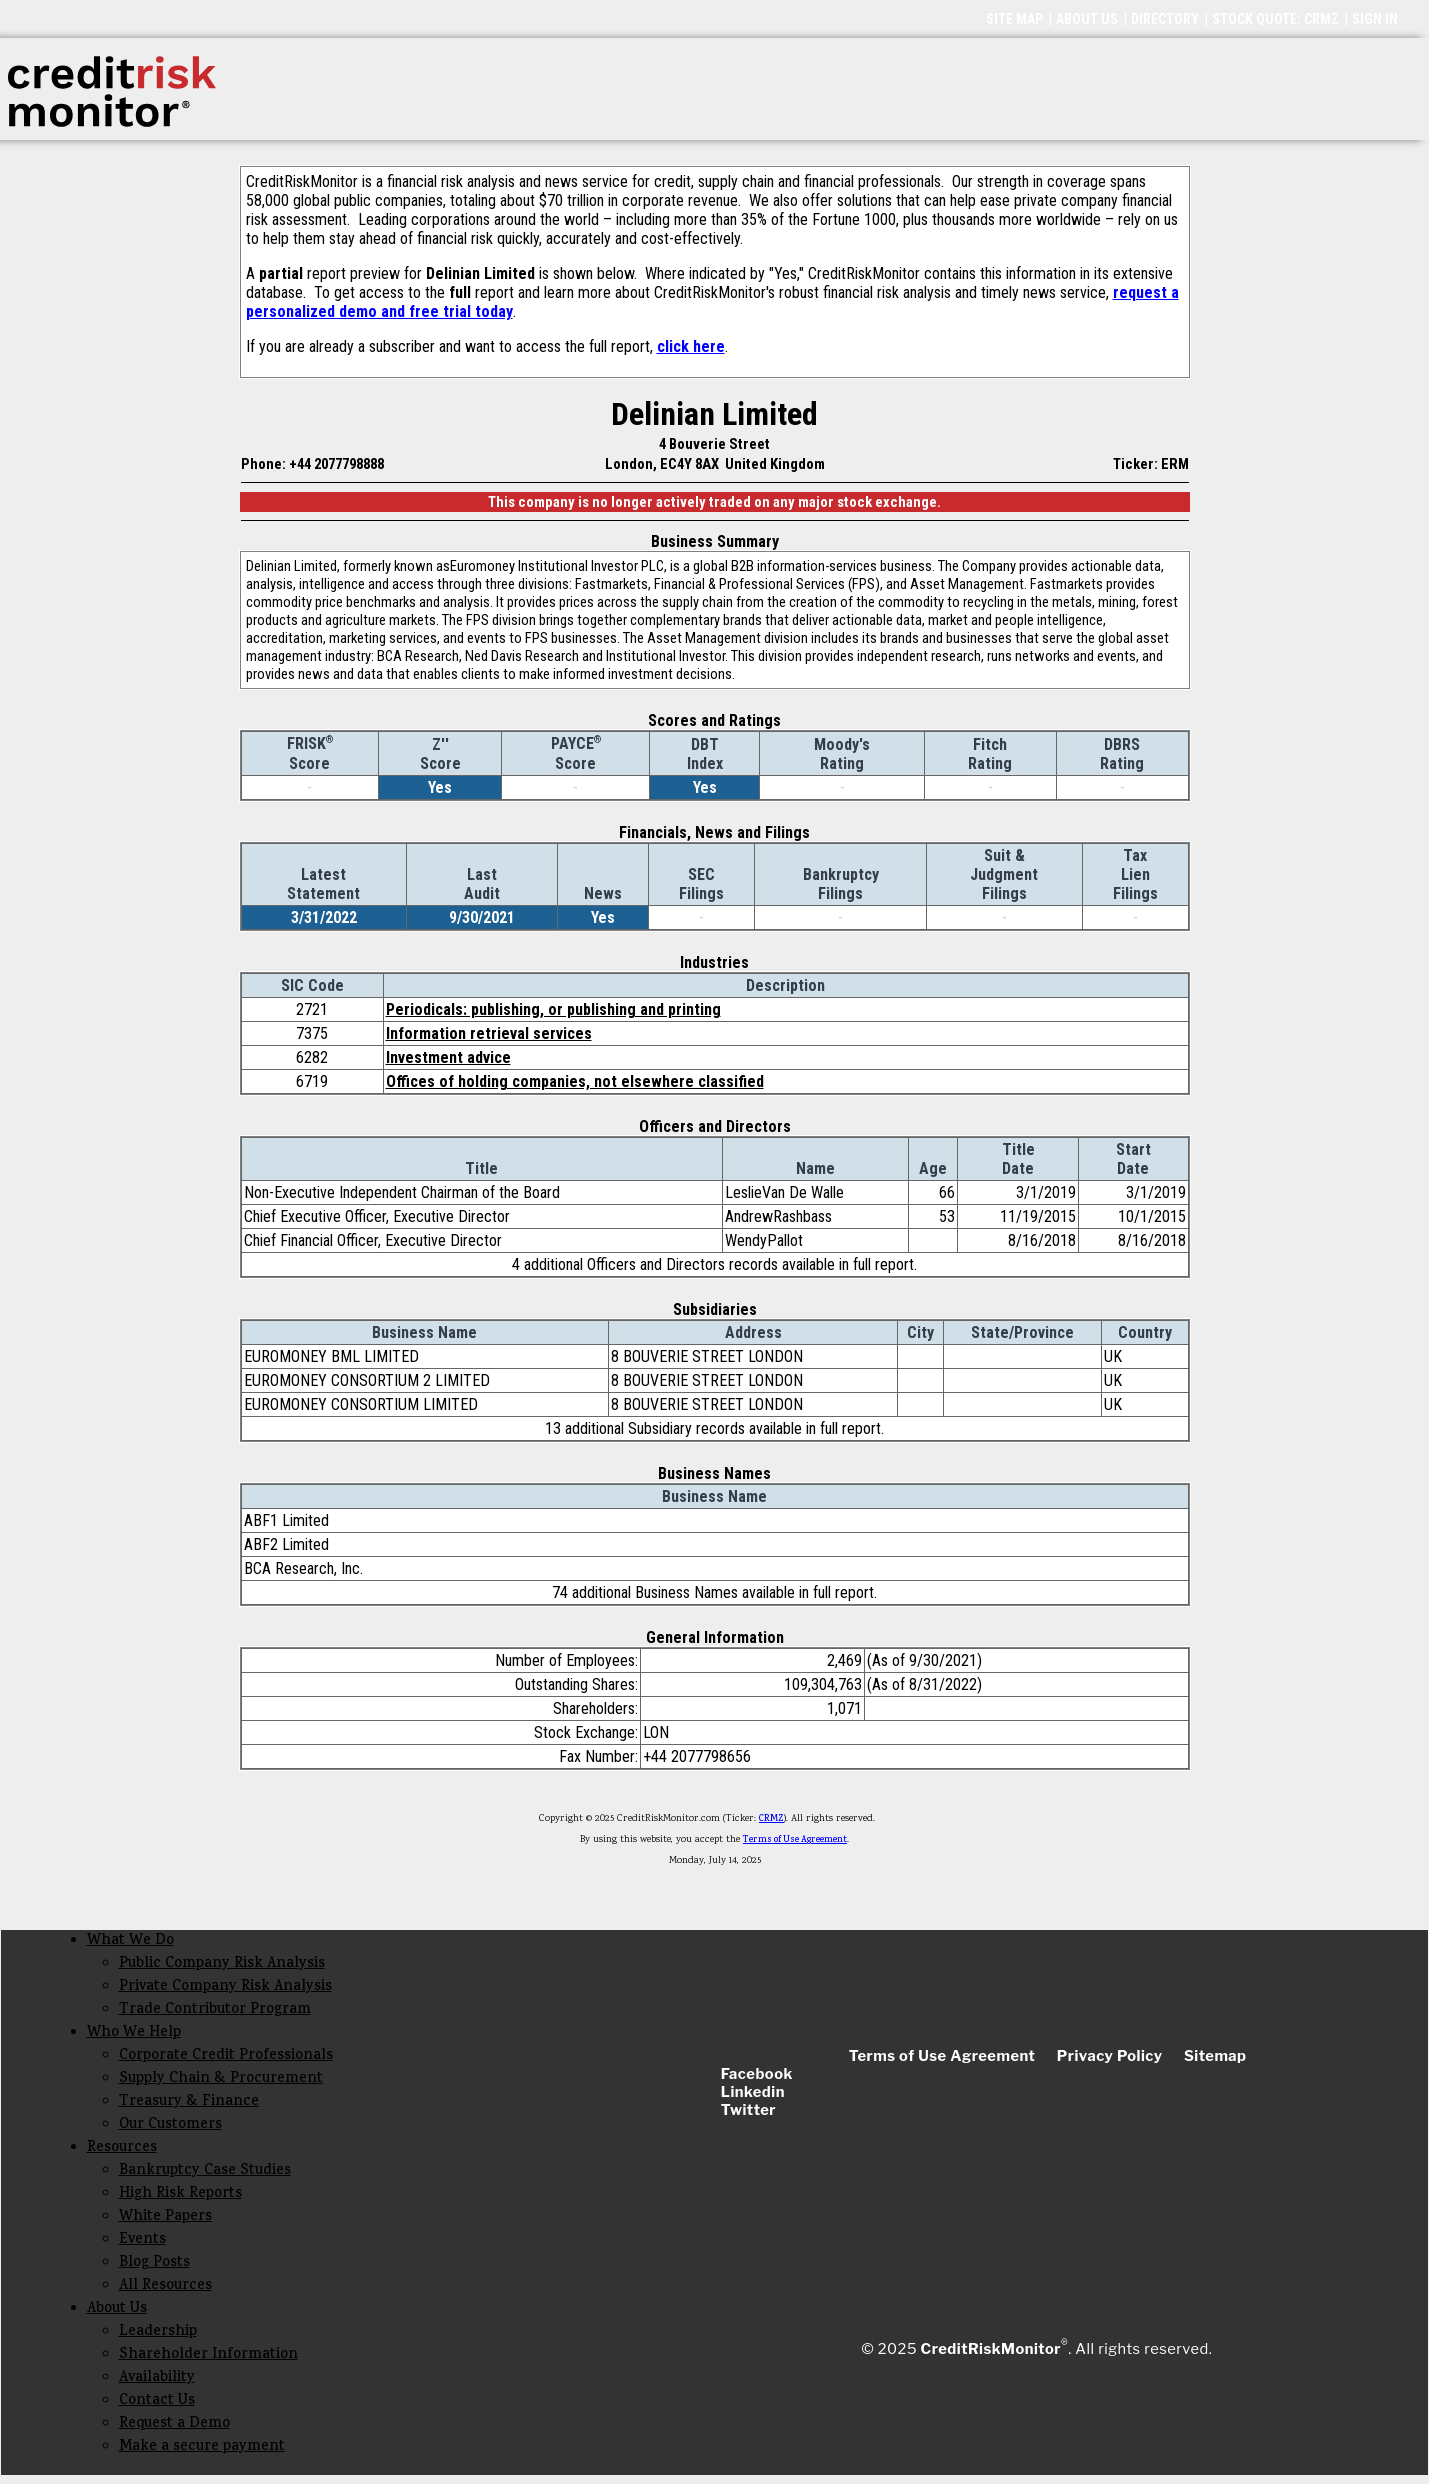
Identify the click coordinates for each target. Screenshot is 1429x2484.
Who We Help (134, 2033)
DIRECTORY (1165, 19)
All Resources (165, 2286)
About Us (117, 2309)
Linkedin (753, 2092)
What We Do (130, 1941)
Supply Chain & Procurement (221, 2079)
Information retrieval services (489, 1033)
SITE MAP (1014, 19)
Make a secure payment (202, 2447)
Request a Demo (174, 2424)
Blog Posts (154, 2263)
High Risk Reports (180, 2194)
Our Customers (170, 2125)
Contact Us (157, 2401)
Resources (122, 2148)
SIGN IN (1375, 19)
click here (691, 346)
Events (142, 2240)
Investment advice (448, 1057)
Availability (157, 2378)
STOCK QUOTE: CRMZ (1275, 19)
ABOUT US (1087, 19)
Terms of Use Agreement (795, 1840)
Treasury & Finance (189, 2102)
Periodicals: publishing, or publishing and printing (553, 1009)
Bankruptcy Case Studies (205, 2171)
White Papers (165, 2217)
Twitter (748, 2110)
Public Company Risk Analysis (222, 1964)
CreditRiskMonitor (991, 2348)
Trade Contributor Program (215, 2010)
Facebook (757, 2074)
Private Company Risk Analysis (225, 1987)
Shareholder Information (208, 2355)
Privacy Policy (1110, 2056)
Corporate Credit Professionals (226, 2056)
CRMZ (771, 1819)
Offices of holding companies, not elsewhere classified (575, 1081)
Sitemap (1215, 2056)
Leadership (158, 2332)
